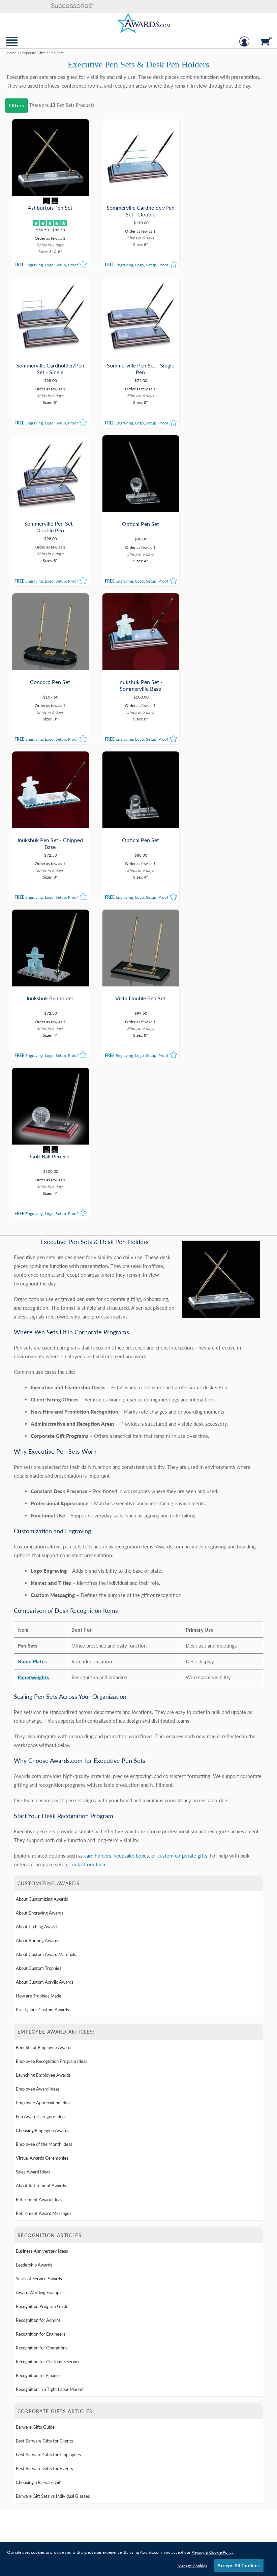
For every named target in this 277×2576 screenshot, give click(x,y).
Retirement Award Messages (43, 1899)
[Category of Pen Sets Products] (138, 72)
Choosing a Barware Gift (39, 2168)
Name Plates (32, 1347)
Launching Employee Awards (43, 1761)
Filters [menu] (16, 105)
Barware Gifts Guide (35, 2112)
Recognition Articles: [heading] (50, 1921)
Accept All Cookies (238, 2565)
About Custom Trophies (38, 1654)
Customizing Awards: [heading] (50, 1569)
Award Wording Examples (40, 1978)
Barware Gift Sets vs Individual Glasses (53, 2182)
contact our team (87, 1550)
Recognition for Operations (41, 2033)
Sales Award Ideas (33, 1857)
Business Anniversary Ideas (42, 1937)
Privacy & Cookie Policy (212, 2552)
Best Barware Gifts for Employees (48, 2140)
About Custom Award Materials (46, 1640)
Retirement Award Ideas (39, 1885)
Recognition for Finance (38, 2061)
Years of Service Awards (39, 1964)
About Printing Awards (37, 1626)
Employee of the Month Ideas (44, 1830)
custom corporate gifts (182, 1541)
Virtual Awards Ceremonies (42, 1843)
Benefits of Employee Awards (44, 1733)
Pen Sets (65, 105)
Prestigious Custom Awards (42, 1695)
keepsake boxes (131, 1541)
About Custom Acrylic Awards (44, 1667)
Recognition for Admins (38, 2006)
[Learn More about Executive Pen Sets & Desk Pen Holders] (138, 1239)
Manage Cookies (192, 2565)
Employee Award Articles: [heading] (56, 1717)
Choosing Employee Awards (42, 1816)
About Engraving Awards (39, 1598)
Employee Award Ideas (38, 1774)
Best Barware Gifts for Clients (44, 2126)
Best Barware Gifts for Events (44, 2154)
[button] (72, 6)
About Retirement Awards (41, 1871)
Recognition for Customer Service (48, 2047)
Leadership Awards (34, 1950)
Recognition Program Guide (42, 1992)
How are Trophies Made (38, 1681)
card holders (97, 1541)
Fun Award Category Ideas (41, 1802)
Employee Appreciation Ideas (43, 1788)
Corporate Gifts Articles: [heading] (56, 2097)
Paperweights (33, 1363)
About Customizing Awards (42, 1585)
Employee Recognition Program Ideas (51, 1747)
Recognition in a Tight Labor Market (50, 2075)
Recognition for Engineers (40, 2019)
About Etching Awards (37, 1612)
